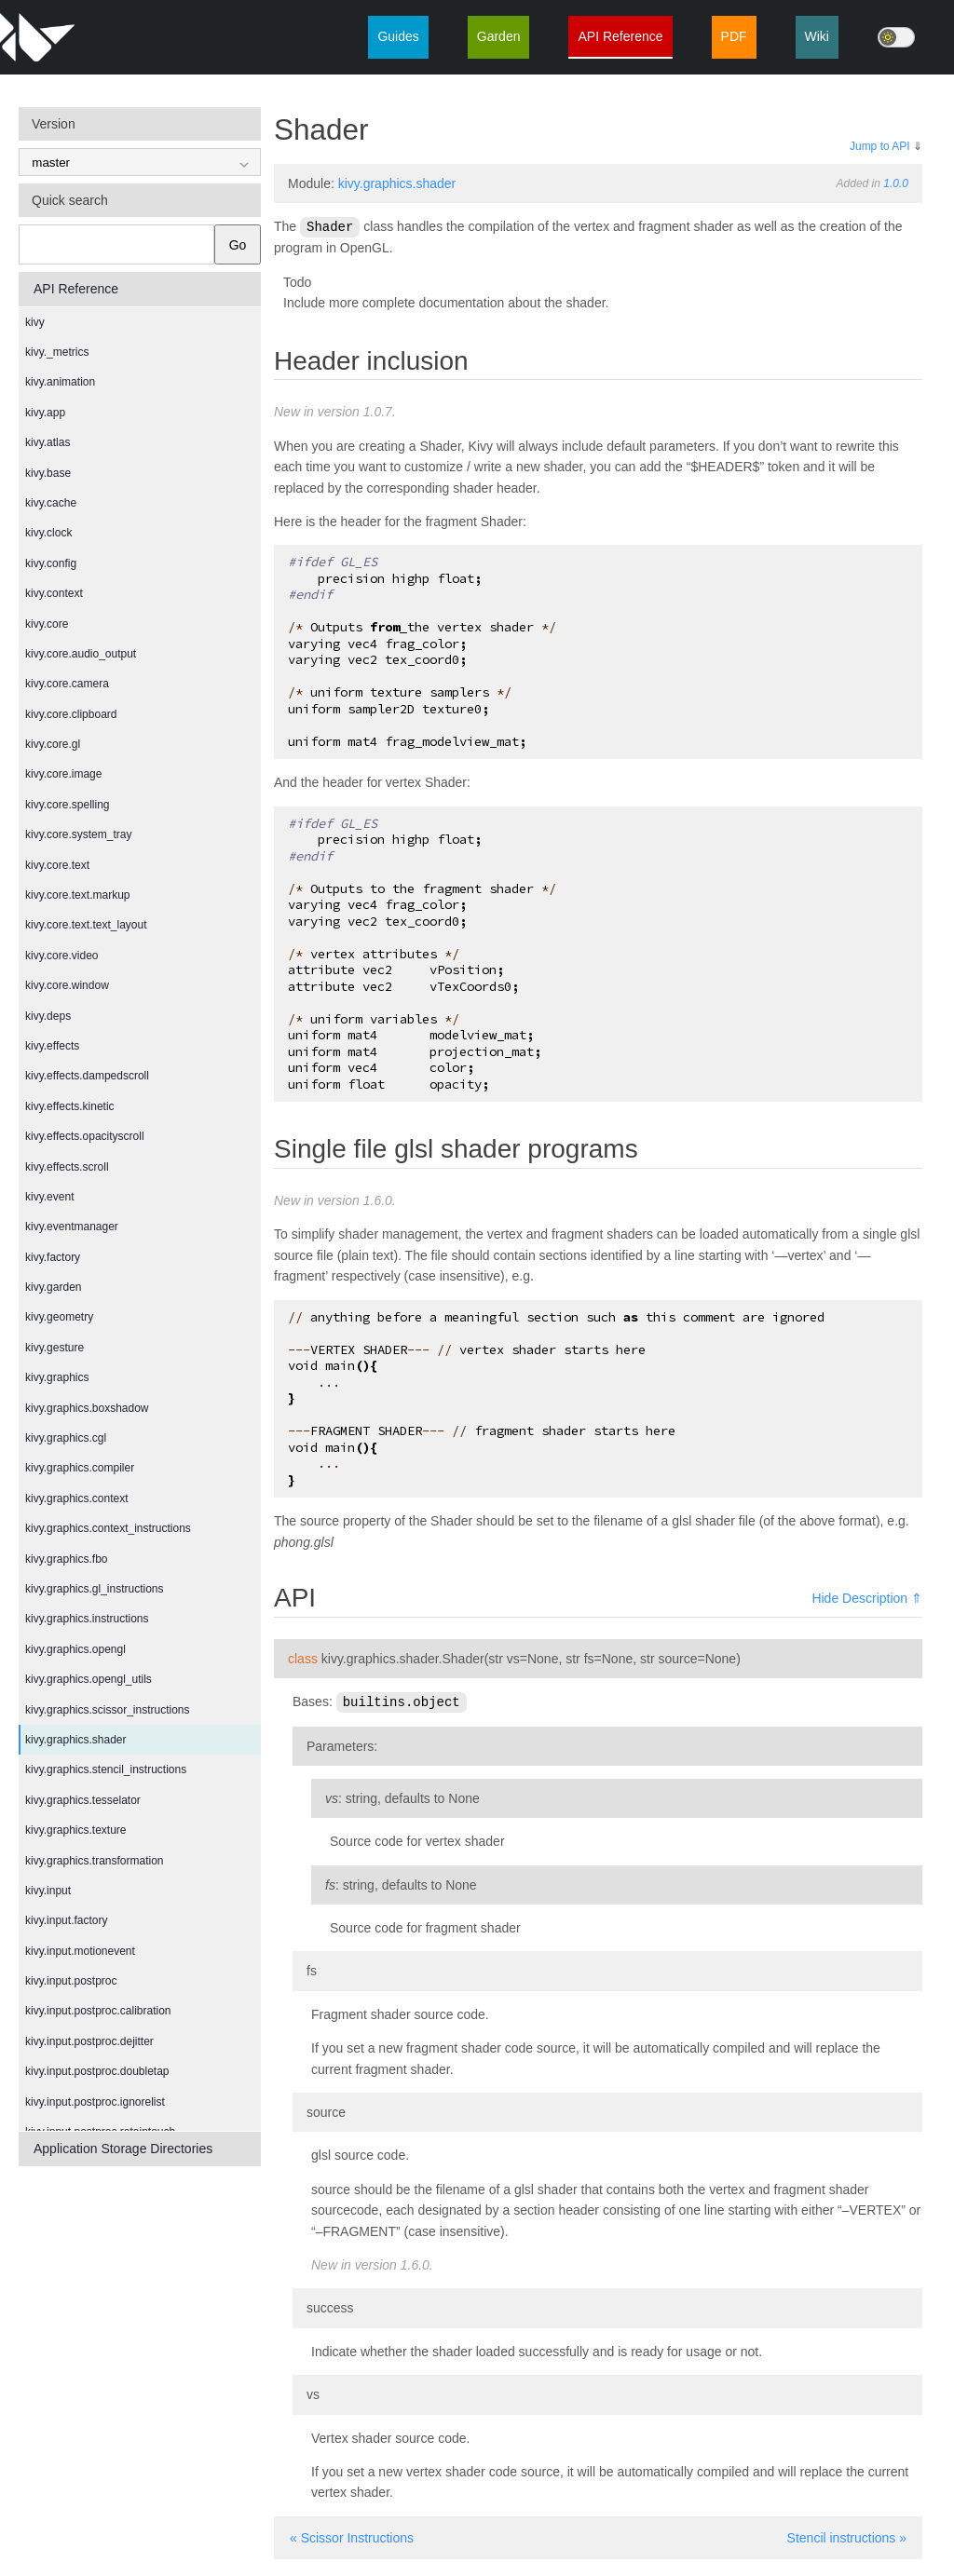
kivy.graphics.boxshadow (87, 1408)
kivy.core (46, 623)
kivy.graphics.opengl (75, 1649)
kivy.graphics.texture (76, 1830)
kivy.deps (48, 1016)
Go (238, 244)
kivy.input (48, 1890)
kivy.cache (50, 502)
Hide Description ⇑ (866, 1597)
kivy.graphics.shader (76, 1739)
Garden (499, 36)
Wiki (817, 36)
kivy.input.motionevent (80, 1951)
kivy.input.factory (66, 1920)
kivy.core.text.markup (77, 895)
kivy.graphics (57, 1377)
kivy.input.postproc (71, 1980)
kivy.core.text (57, 865)
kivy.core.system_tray (78, 834)
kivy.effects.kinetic (70, 1106)
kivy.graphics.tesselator (83, 1800)
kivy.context (54, 593)
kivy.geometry (59, 1316)
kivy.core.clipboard (70, 714)
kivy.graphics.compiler (79, 1467)
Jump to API (880, 146)
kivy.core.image (63, 773)
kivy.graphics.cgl (65, 1437)
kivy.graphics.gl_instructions (94, 1588)
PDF (734, 36)
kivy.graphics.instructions (87, 1618)
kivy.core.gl (52, 744)
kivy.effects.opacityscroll (84, 1136)
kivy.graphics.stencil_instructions (105, 1769)
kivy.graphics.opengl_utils (88, 1679)
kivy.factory (52, 1257)
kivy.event (49, 1196)
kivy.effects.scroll (67, 1166)
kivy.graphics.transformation (94, 1860)
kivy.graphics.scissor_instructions (107, 1709)
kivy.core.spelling (67, 804)
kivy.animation (60, 381)
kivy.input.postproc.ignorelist (95, 2101)
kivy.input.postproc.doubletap (97, 2071)
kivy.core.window (67, 985)
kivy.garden (53, 1287)
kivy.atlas (47, 442)
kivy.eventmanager (71, 1226)
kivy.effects (52, 1045)
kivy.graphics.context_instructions (108, 1528)
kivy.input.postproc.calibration (98, 2010)
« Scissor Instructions (352, 2536)
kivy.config (50, 563)
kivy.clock (48, 532)
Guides (397, 36)
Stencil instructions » (846, 2536)
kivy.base (48, 473)
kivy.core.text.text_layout (86, 924)
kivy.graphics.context (77, 1498)
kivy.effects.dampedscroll (87, 1075)
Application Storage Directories (123, 2148)
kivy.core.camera (67, 683)
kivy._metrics (57, 352)
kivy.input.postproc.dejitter (89, 2041)
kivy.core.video (61, 955)
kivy (35, 322)
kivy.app (45, 412)
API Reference (620, 36)
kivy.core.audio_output (80, 653)
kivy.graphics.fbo (66, 1559)
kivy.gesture (54, 1347)
